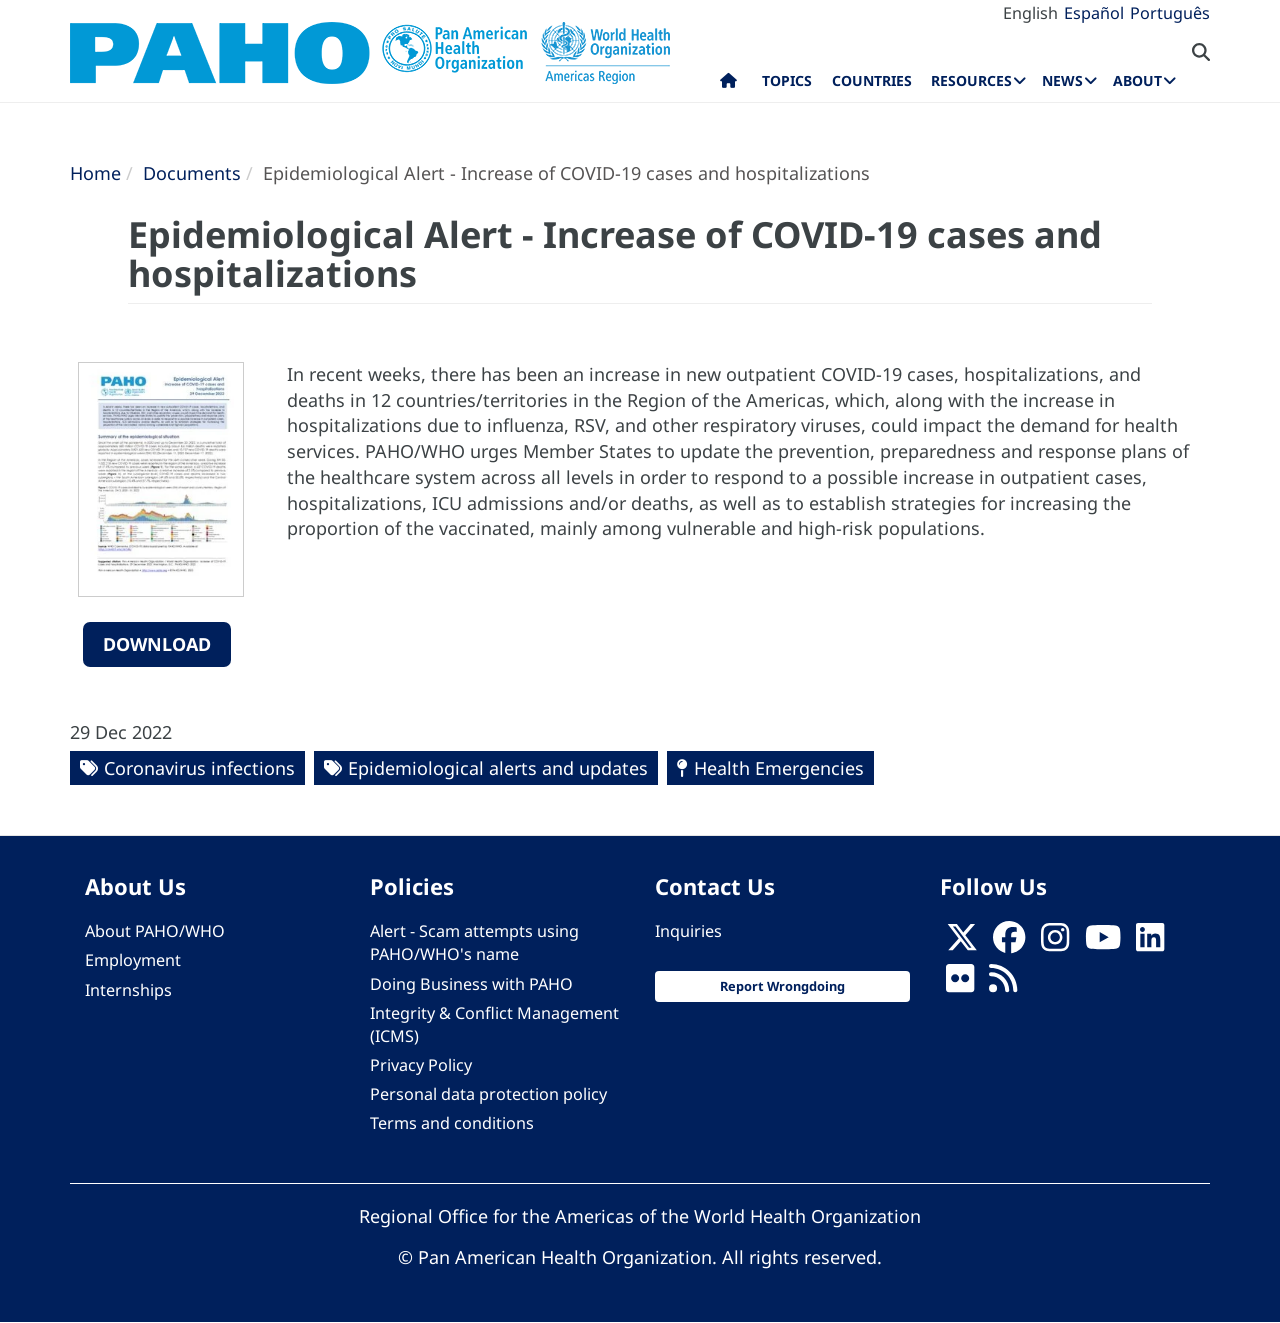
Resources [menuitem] (971, 80)
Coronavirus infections (199, 768)
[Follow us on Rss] (1003, 984)
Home (95, 173)
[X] (962, 943)
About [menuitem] (1137, 80)
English (1030, 13)
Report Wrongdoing (782, 986)
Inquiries (688, 931)
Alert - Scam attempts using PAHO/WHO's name (474, 942)
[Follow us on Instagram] (1055, 943)
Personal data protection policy (488, 1094)
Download (157, 644)
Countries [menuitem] (872, 80)
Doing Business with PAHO (471, 984)
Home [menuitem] (728, 85)
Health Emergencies (779, 768)
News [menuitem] (1062, 80)
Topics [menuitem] (787, 80)
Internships (128, 990)
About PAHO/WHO (155, 931)
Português (1170, 13)
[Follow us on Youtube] (1103, 943)
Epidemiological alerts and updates (498, 768)
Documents (192, 173)
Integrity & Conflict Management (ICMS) (494, 1024)
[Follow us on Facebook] (1009, 943)
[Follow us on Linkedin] (1150, 943)
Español (1094, 13)
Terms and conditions (452, 1123)
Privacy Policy (421, 1065)
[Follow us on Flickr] (960, 984)
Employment (133, 960)
